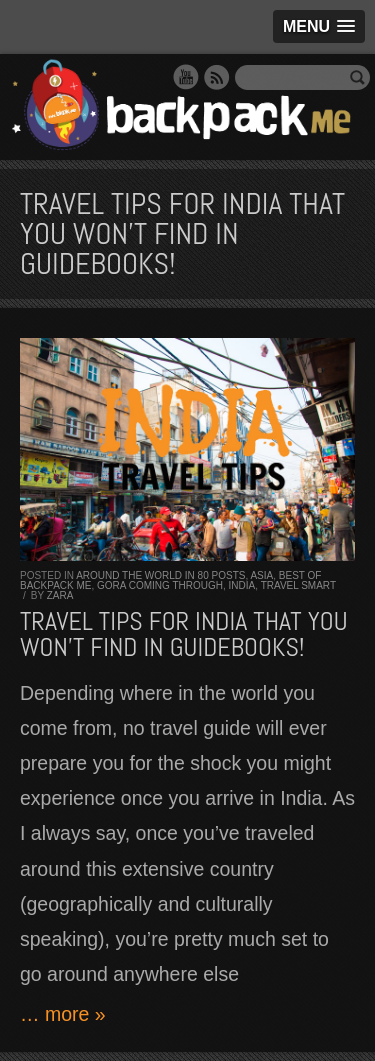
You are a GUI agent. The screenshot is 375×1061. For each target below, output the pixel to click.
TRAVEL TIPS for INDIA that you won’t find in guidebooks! (184, 634)
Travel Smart (298, 585)
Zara (60, 595)
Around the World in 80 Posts (160, 575)
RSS (217, 77)
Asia (261, 575)
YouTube (186, 77)
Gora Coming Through (160, 585)
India (242, 585)
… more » (63, 1014)
